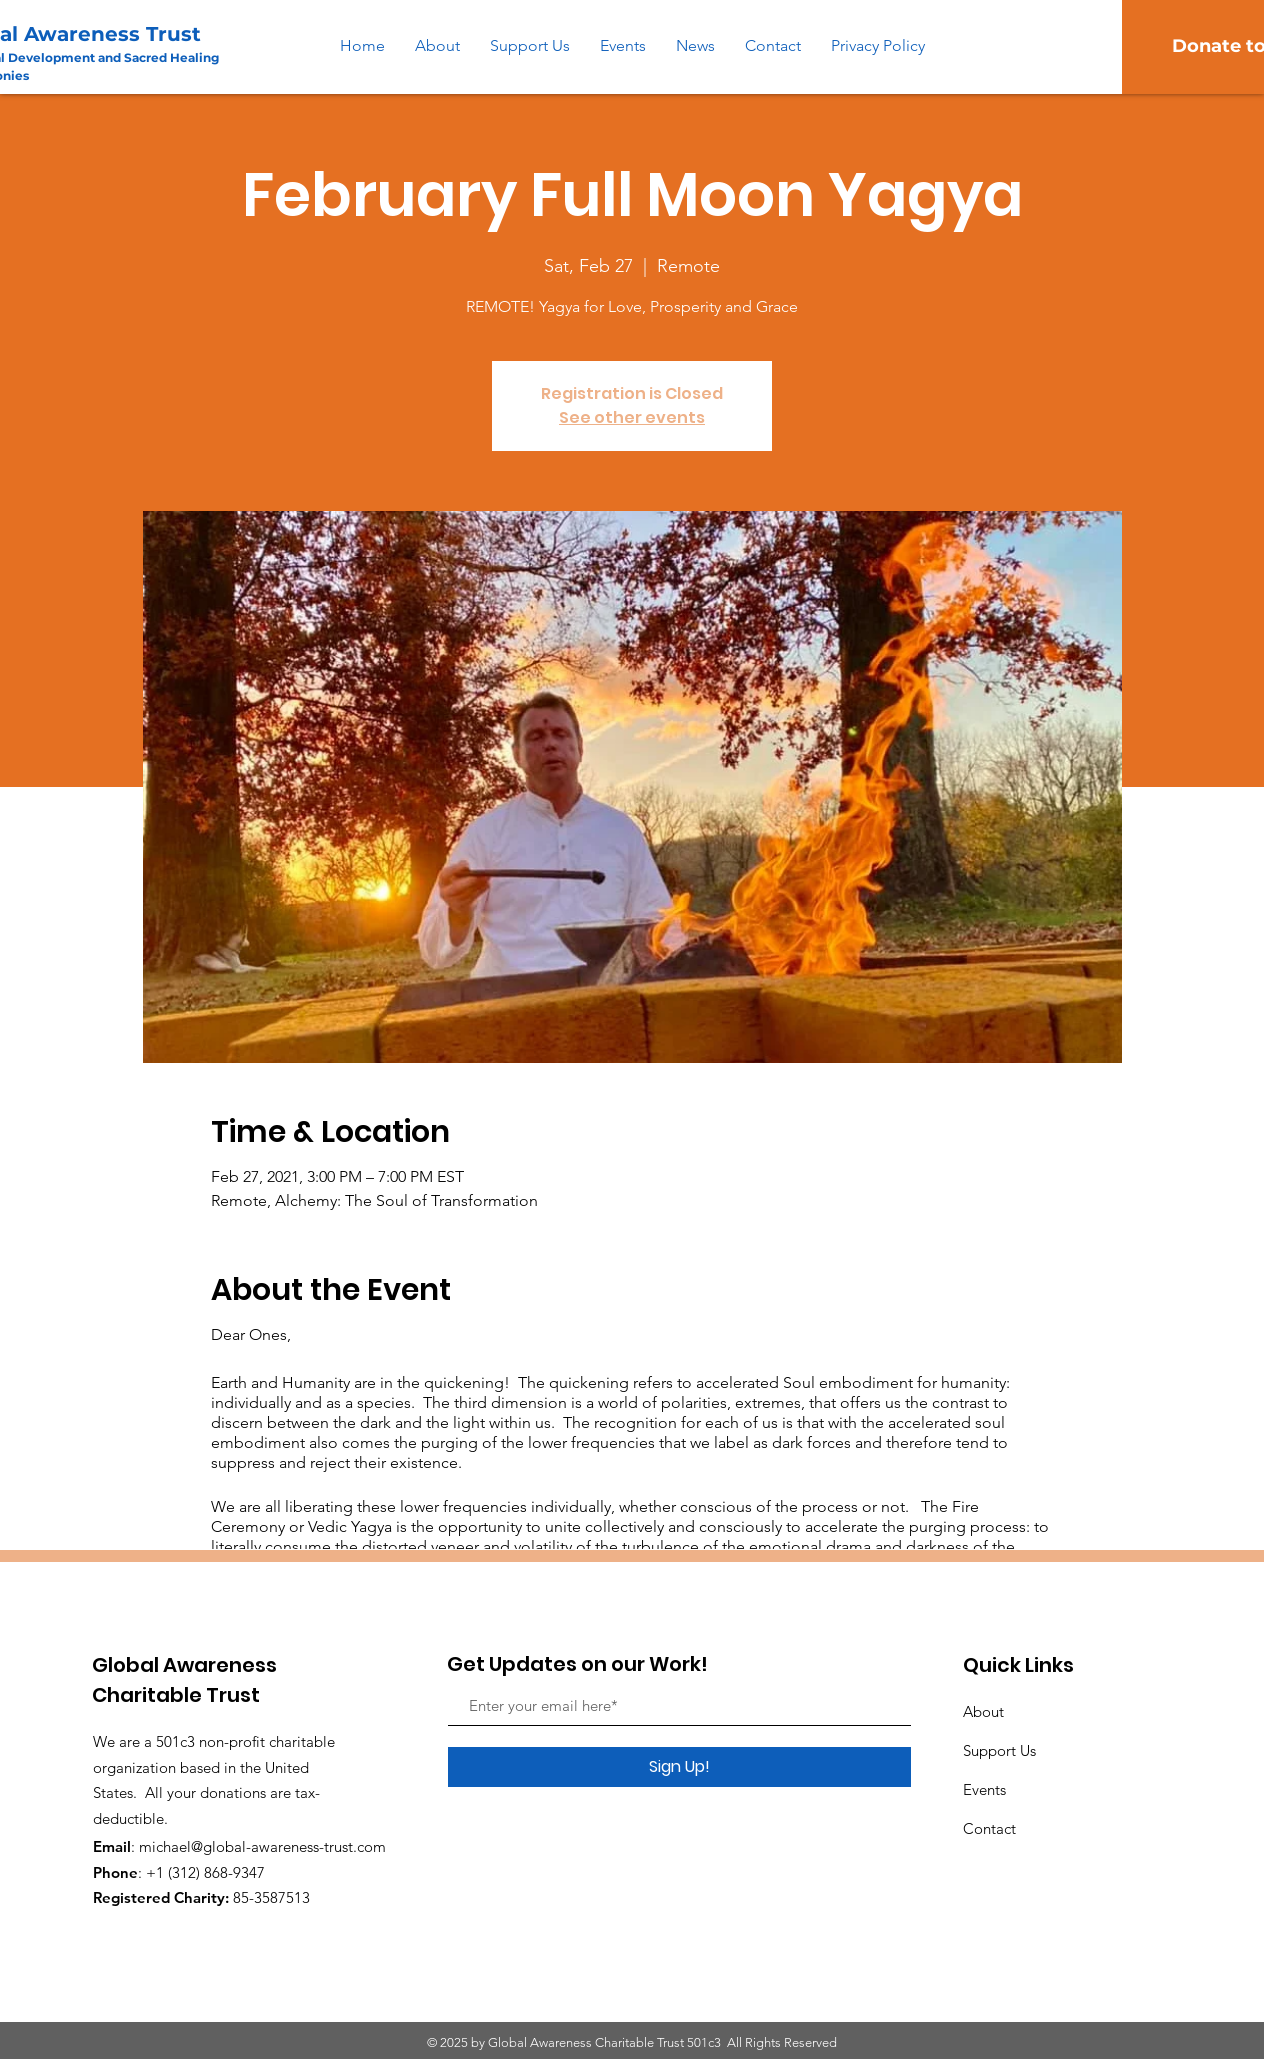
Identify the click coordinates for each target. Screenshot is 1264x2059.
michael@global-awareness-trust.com (262, 1846)
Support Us (999, 1750)
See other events (632, 417)
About (983, 1711)
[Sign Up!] (679, 1767)
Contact (989, 1828)
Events (984, 1789)
